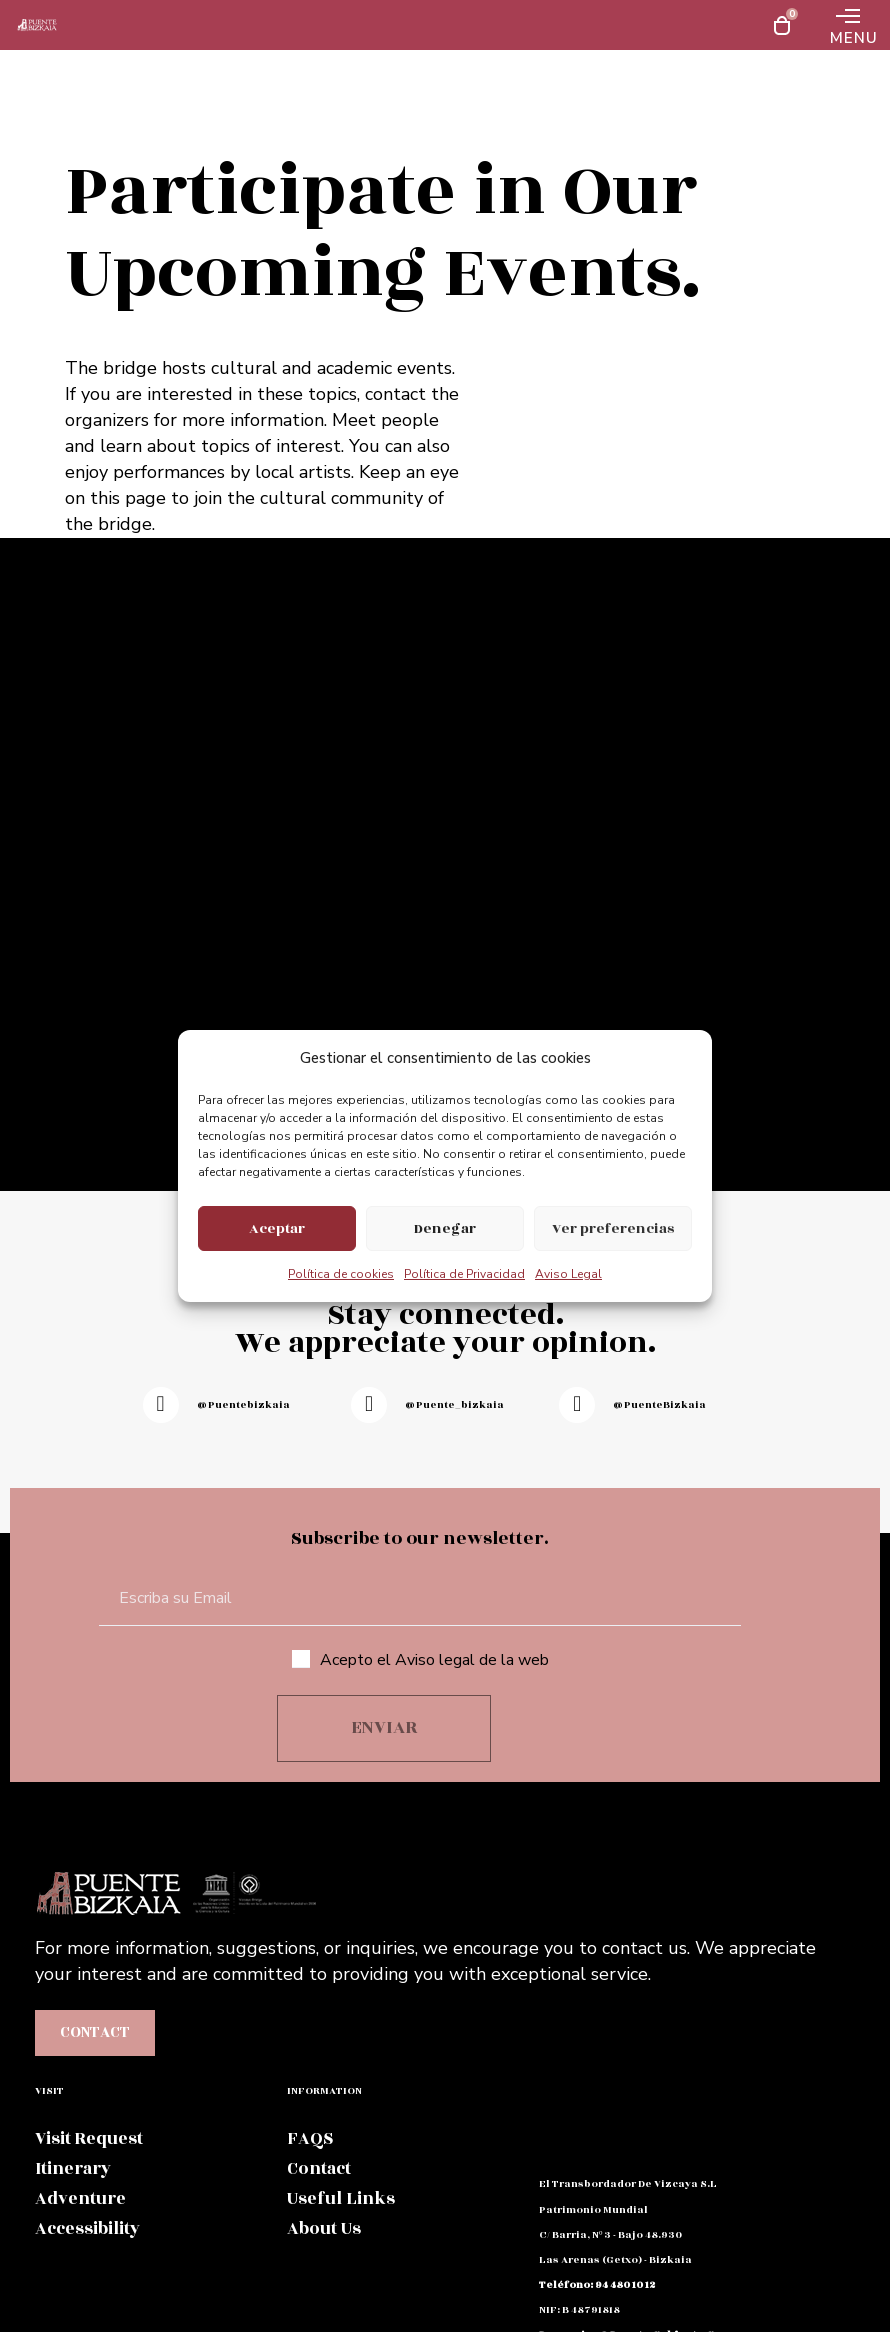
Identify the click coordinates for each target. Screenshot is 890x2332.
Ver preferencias (613, 1228)
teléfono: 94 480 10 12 (597, 2285)
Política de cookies (341, 1274)
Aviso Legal (568, 1274)
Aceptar (277, 1228)
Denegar (445, 1228)
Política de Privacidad (464, 1274)
